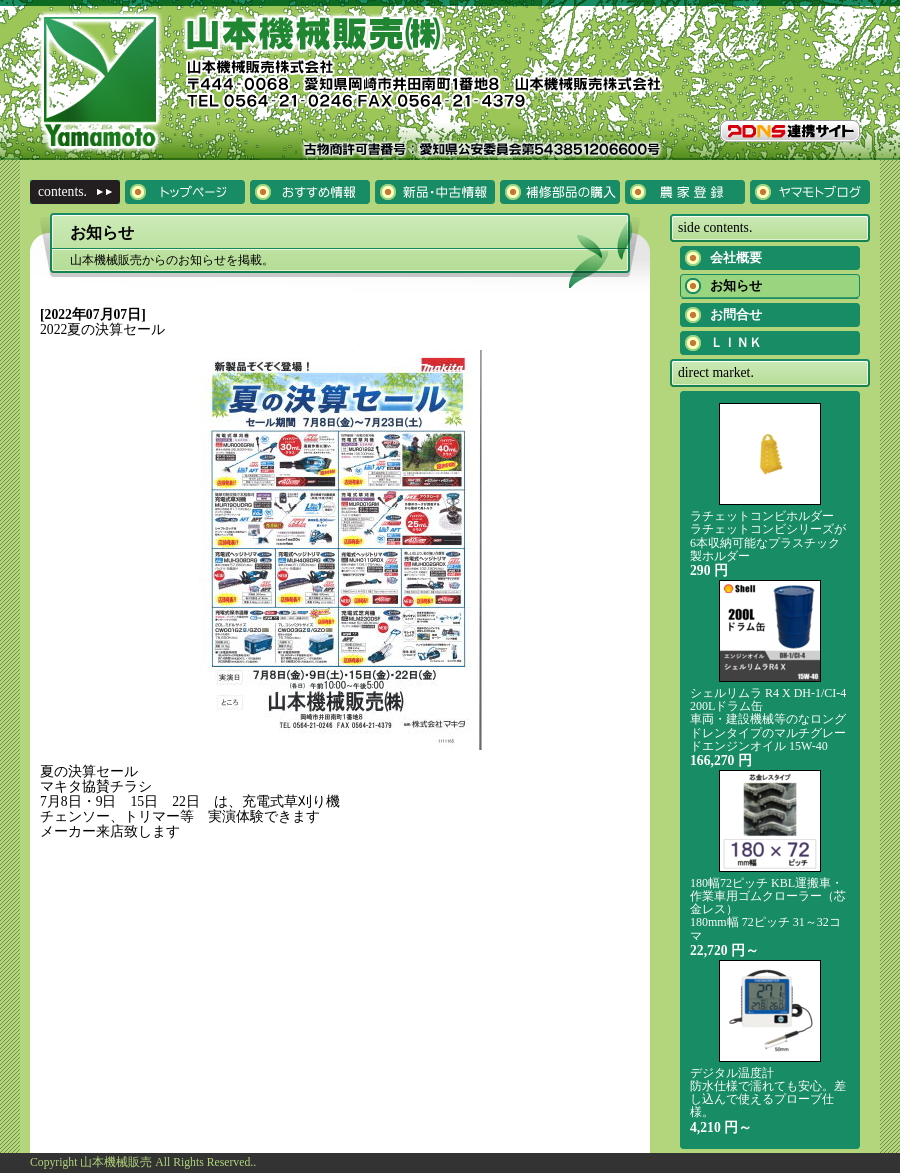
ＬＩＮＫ (736, 342)
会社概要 (736, 257)
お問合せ (736, 314)
